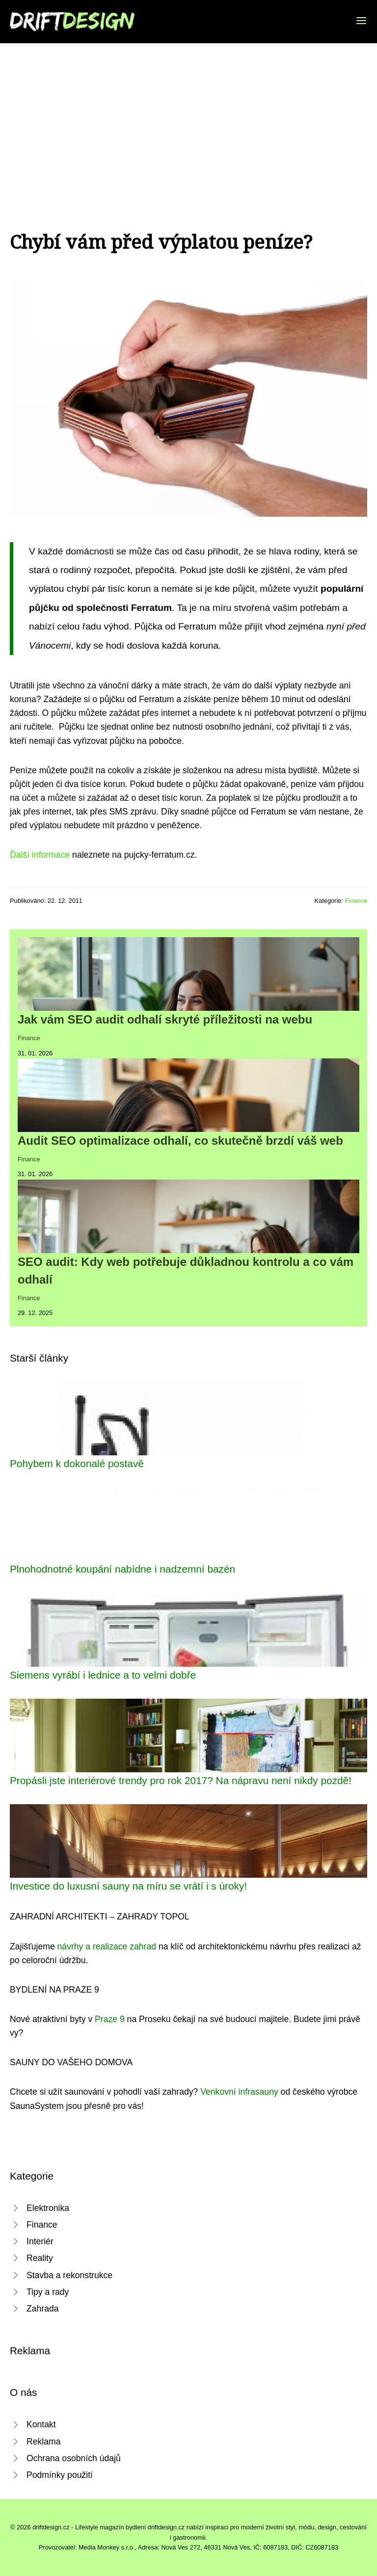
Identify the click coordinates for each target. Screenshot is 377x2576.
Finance (356, 900)
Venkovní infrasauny (239, 2092)
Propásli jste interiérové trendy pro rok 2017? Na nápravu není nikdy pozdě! (180, 1780)
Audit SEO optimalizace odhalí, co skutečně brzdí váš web (180, 1140)
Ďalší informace (40, 855)
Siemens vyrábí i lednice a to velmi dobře (103, 1675)
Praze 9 (110, 2019)
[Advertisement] (188, 116)
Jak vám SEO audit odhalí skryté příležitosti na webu (165, 1019)
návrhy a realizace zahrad (106, 1946)
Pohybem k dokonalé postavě (77, 1463)
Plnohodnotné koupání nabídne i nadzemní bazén (122, 1569)
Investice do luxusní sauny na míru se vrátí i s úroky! (128, 1886)
